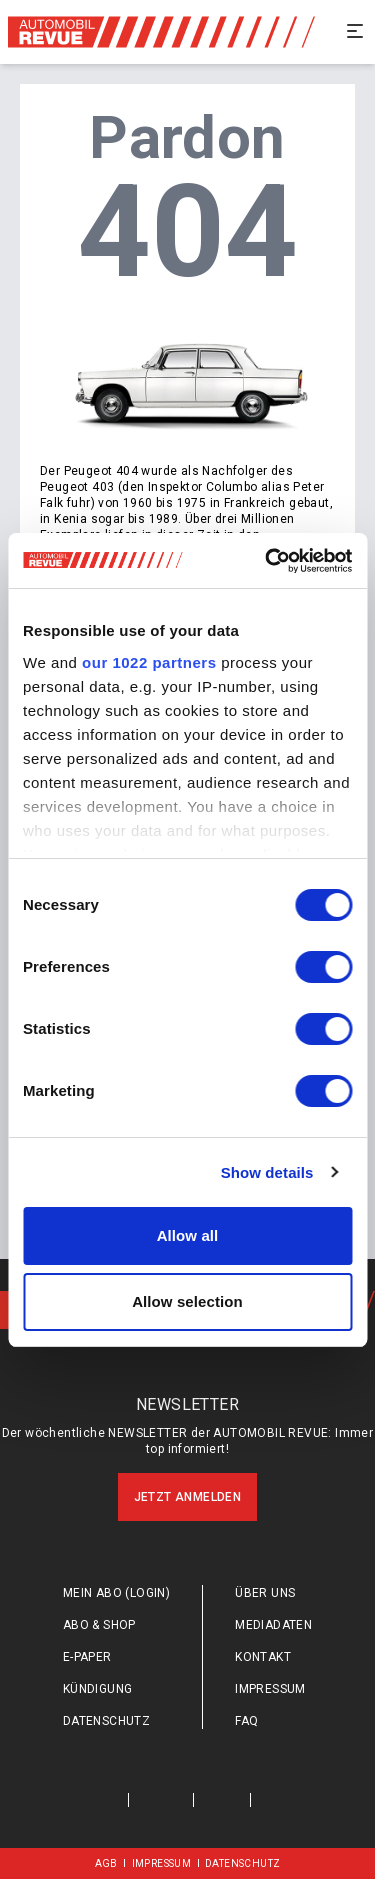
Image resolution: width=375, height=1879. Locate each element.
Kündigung (98, 1689)
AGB (106, 1863)
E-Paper (87, 1657)
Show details (267, 1172)
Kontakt (263, 1657)
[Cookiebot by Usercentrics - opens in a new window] (267, 561)
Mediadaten (273, 1625)
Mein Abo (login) (116, 1593)
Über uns (265, 1593)
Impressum (270, 1689)
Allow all (188, 1235)
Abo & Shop (99, 1625)
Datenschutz (106, 1721)
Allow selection (187, 1301)
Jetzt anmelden (188, 1497)
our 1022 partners (149, 662)
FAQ (246, 1721)
